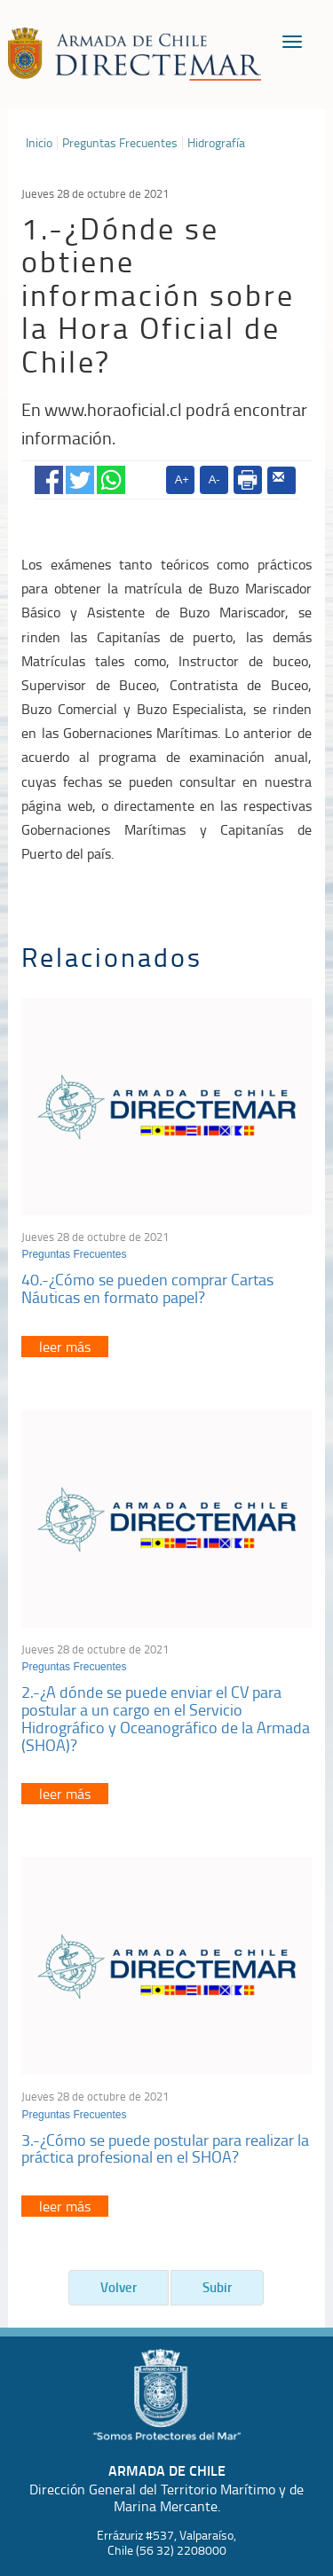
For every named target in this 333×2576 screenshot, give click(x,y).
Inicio (39, 143)
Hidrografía (216, 143)
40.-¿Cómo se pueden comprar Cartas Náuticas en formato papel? (147, 1288)
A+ (182, 479)
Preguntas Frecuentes (120, 143)
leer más (65, 1346)
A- (214, 479)
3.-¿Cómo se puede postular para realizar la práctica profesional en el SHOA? (165, 2148)
